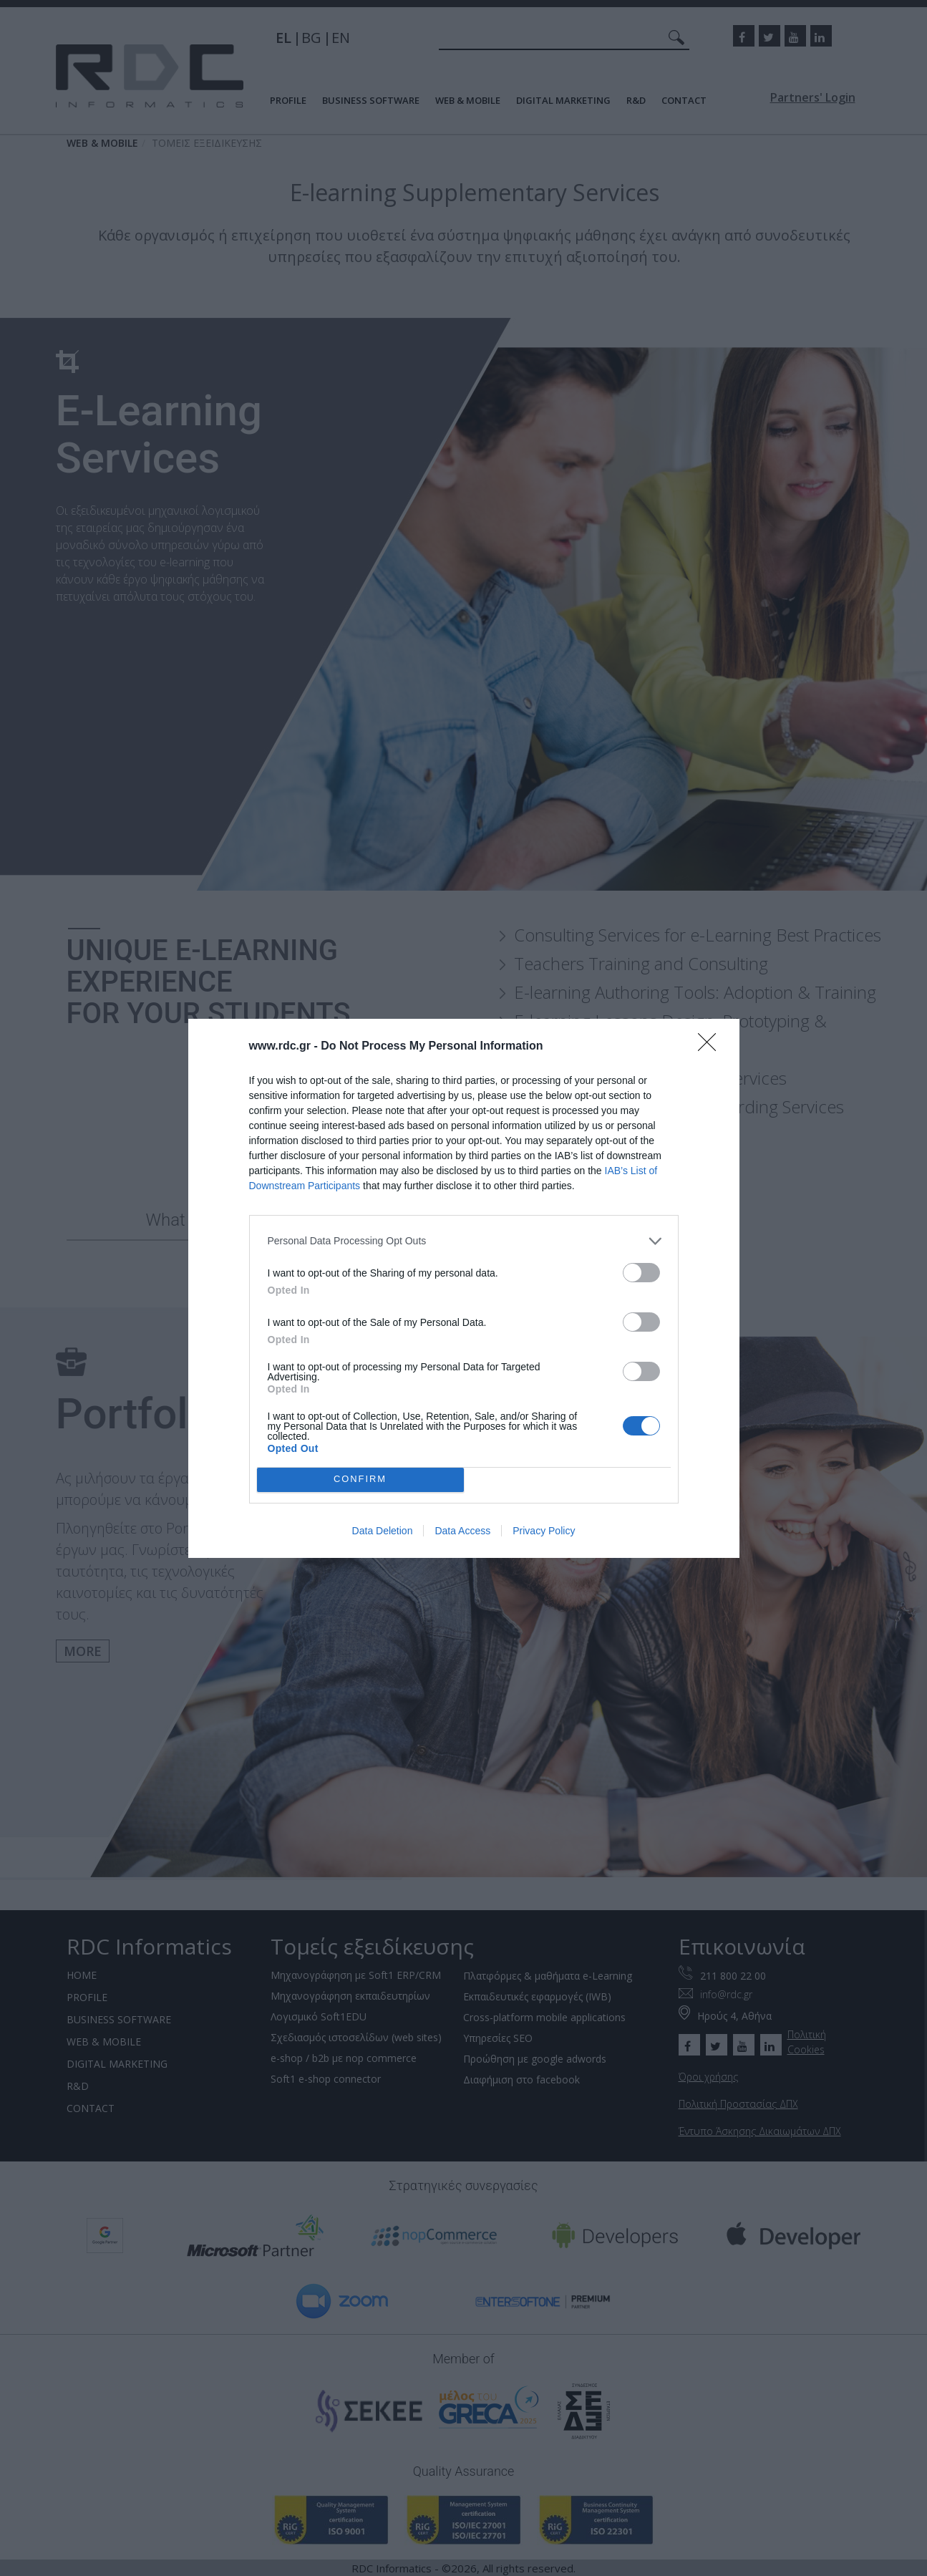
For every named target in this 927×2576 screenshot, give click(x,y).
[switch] (641, 1272)
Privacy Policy (544, 1530)
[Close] (711, 1046)
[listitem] (464, 1241)
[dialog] (463, 1288)
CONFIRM (360, 1479)
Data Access (462, 1530)
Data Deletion (382, 1530)
